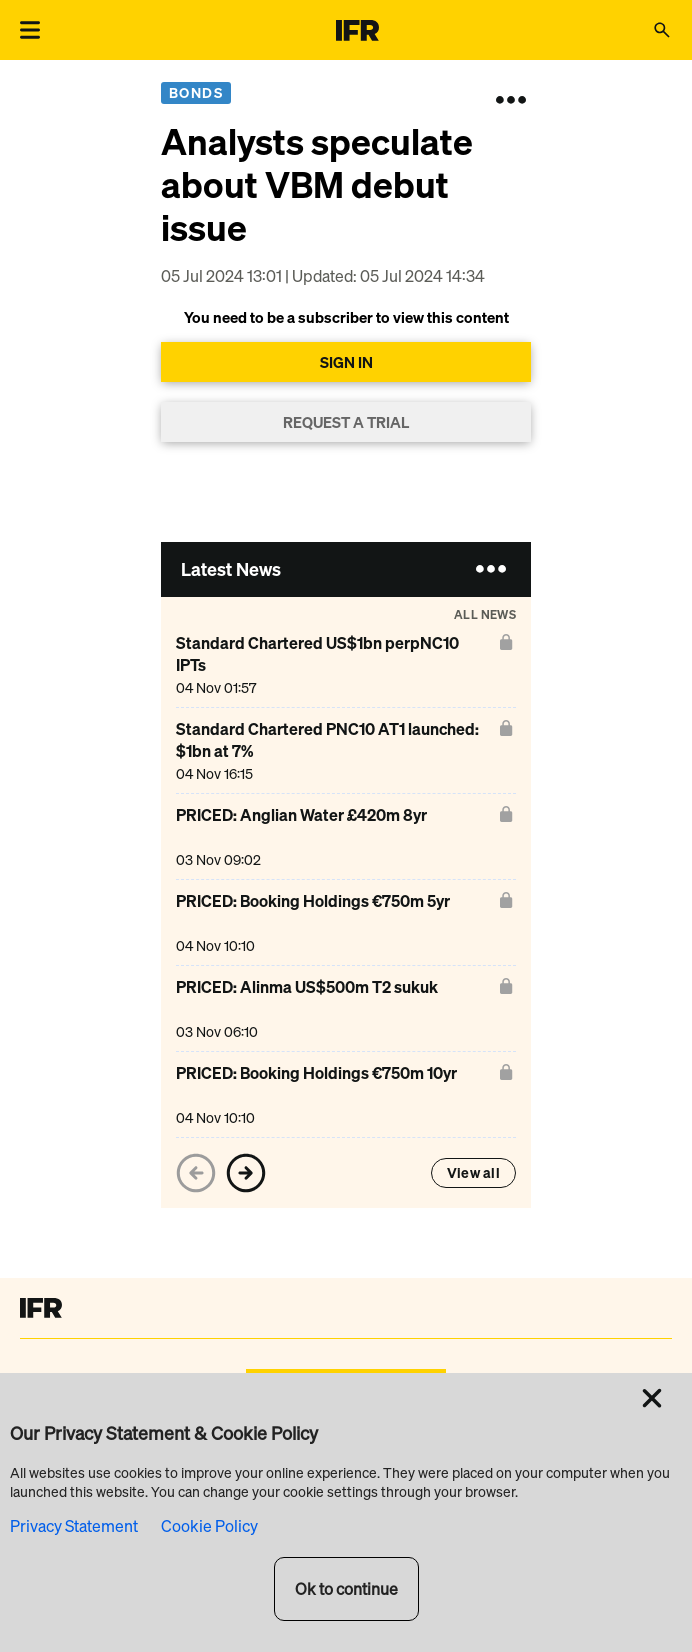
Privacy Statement (74, 1526)
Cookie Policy (209, 1526)
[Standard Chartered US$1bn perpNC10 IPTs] (333, 664)
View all (473, 1172)
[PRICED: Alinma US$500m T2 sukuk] (307, 1008)
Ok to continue (346, 1589)
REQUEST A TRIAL (346, 422)
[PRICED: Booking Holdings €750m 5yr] (313, 922)
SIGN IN (346, 362)
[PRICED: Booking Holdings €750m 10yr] (316, 1094)
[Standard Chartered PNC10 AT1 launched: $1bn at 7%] (333, 750)
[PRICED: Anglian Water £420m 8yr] (301, 836)
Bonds (196, 92)
